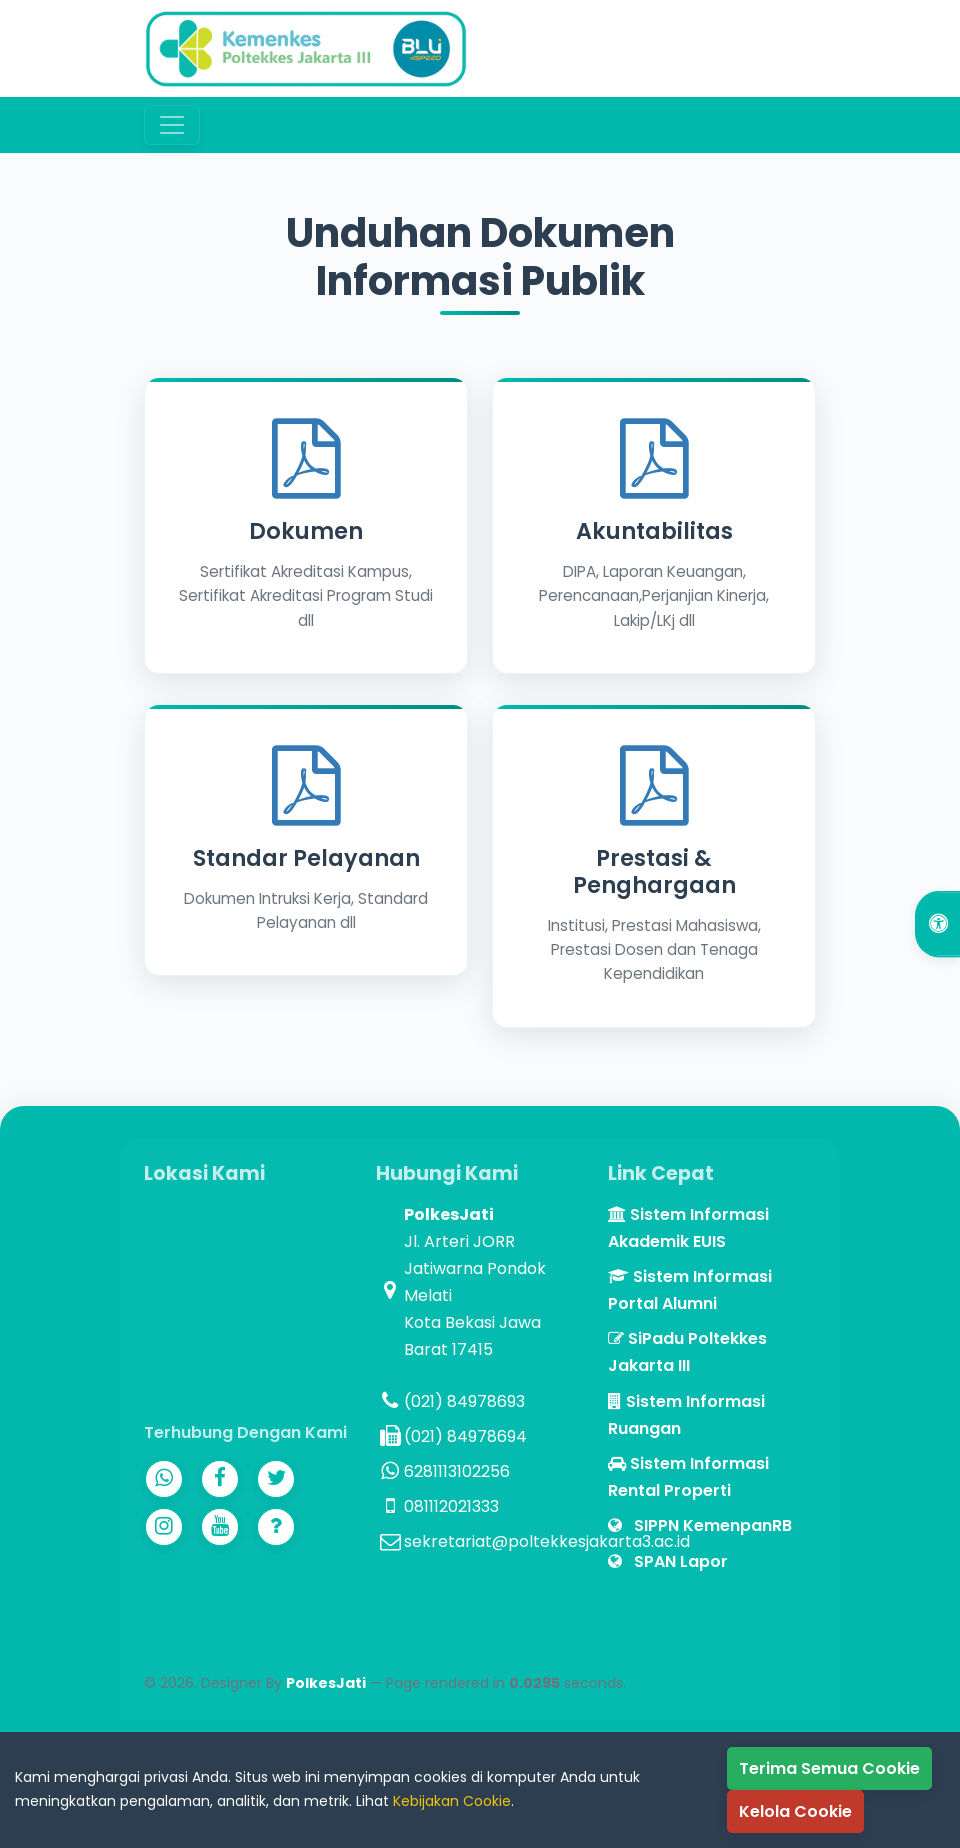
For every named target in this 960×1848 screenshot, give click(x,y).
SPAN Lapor (668, 1561)
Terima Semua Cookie (829, 1768)
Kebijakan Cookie (452, 1801)
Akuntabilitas (654, 531)
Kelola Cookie (795, 1811)
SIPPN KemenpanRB (700, 1525)
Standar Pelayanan (306, 858)
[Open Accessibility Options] (937, 924)
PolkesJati (326, 1683)
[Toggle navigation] (172, 125)
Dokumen (306, 531)
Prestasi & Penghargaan (654, 871)
